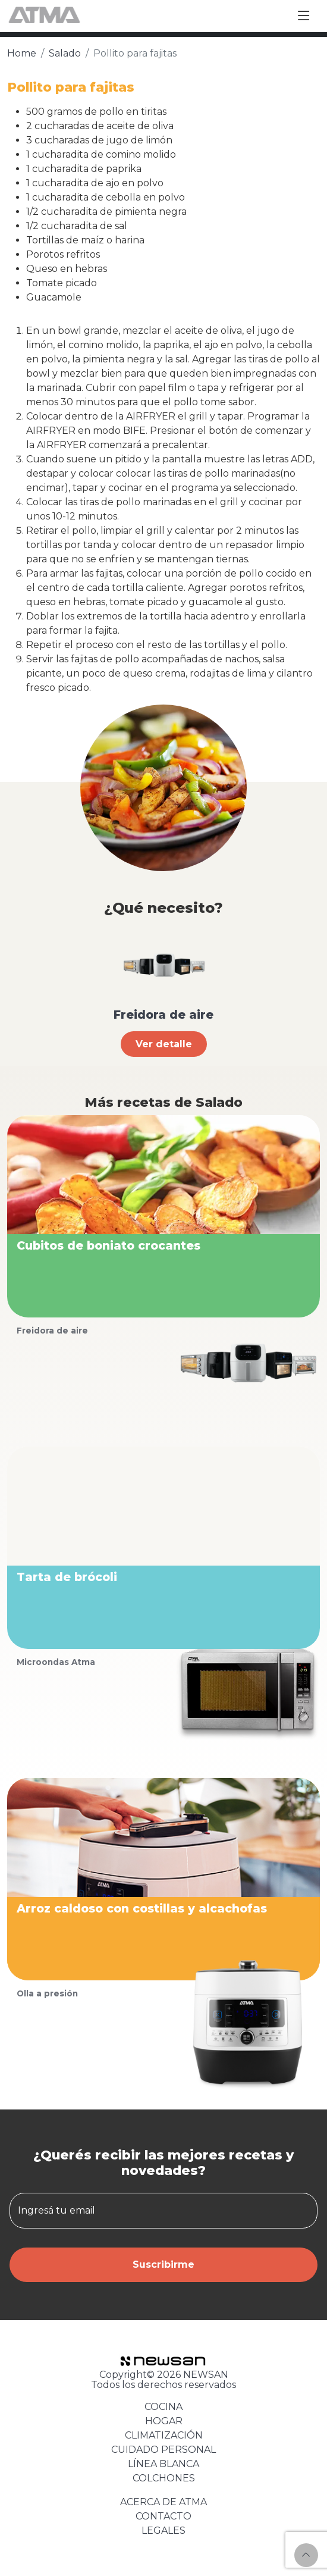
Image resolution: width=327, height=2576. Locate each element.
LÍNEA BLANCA (163, 2463)
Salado (65, 53)
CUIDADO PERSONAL (163, 2449)
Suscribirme (163, 2264)
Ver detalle (164, 1044)
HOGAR (164, 2421)
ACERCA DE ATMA (163, 2502)
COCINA (163, 2406)
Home (21, 53)
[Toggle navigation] (304, 16)
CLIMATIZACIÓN (164, 2435)
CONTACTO (163, 2516)
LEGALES (163, 2530)
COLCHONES (164, 2478)
